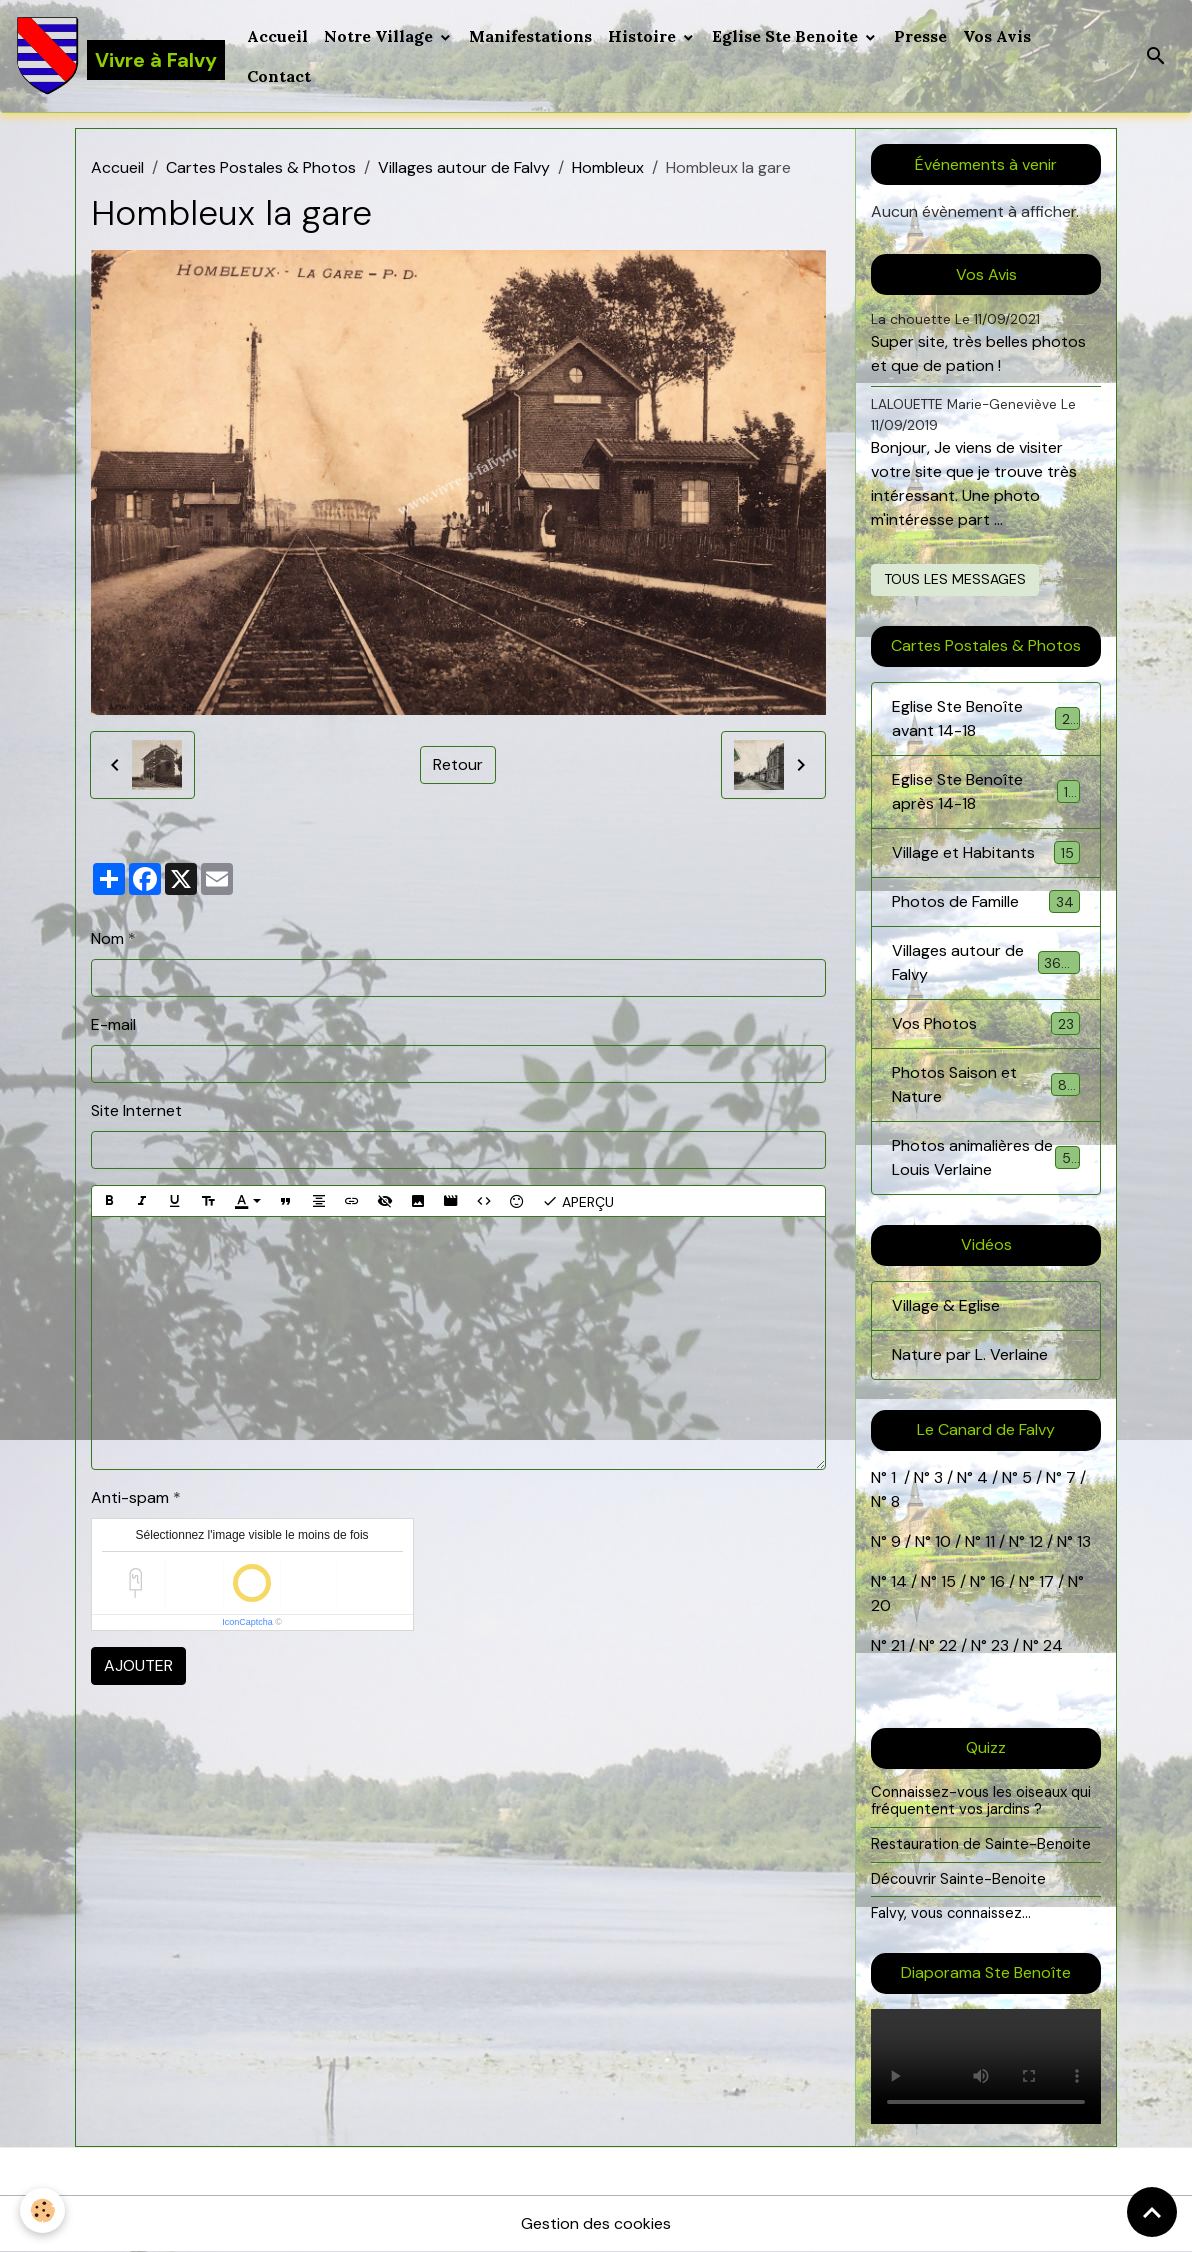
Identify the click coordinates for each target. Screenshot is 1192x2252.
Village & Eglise (946, 1305)
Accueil (277, 36)
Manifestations (530, 36)
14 (899, 1581)
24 (1051, 1645)
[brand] (119, 56)
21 (900, 1645)
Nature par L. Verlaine (970, 1354)
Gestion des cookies (596, 2223)
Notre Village (380, 36)
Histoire (644, 36)
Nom (107, 938)
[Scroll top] (1152, 2212)
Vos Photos (986, 1023)
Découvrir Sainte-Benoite (958, 1879)
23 (1000, 1645)
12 (1038, 1541)
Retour (458, 764)
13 (1084, 1541)
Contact (279, 76)
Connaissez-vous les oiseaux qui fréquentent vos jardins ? (981, 1801)
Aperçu (578, 1201)
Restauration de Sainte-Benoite (981, 1844)
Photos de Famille (986, 901)
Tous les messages (955, 579)
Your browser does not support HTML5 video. (986, 2066)
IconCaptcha (247, 1622)
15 (948, 1581)
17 (1046, 1581)
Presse (920, 36)
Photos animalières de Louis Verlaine (986, 1157)
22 (946, 1645)
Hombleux (608, 167)
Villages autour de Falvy (464, 167)
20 (881, 1605)
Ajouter (138, 1665)
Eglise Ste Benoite (787, 36)
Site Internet (136, 1110)
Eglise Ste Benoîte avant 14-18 (986, 718)
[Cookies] (42, 2210)
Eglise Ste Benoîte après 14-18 (986, 791)
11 (988, 1541)
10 (941, 1541)
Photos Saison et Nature (986, 1084)
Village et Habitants (986, 852)
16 (997, 1581)
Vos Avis (997, 36)
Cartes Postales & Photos (261, 167)
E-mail (113, 1024)
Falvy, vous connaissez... (951, 1913)
